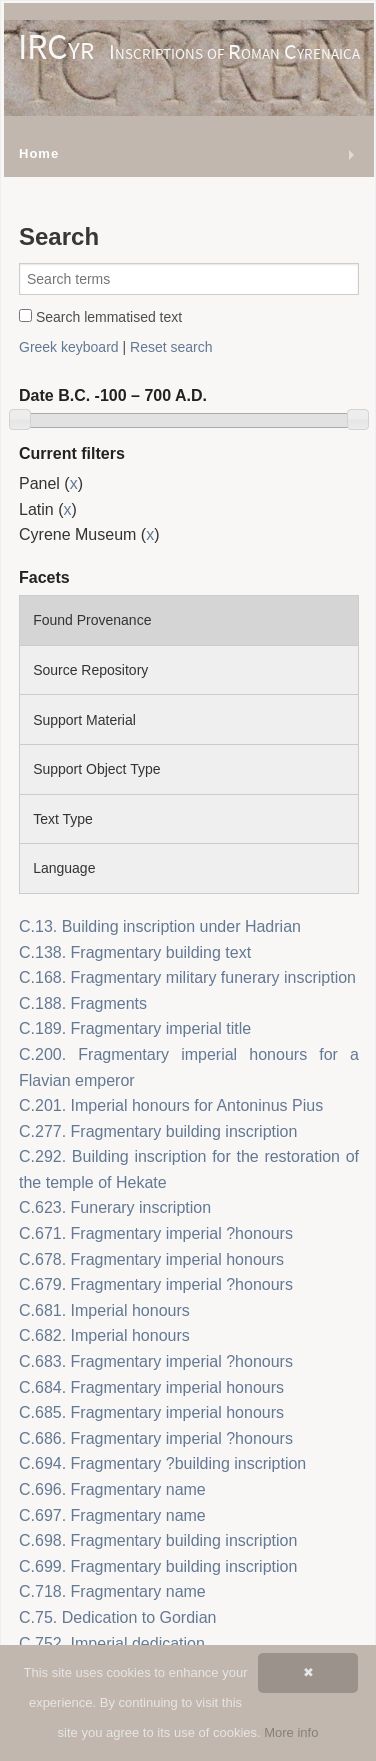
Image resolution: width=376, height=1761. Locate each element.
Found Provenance (92, 620)
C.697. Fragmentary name (112, 1515)
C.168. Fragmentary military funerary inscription (187, 977)
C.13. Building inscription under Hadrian (160, 926)
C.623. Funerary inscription (115, 1207)
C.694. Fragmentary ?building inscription (162, 1463)
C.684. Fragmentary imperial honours (151, 1387)
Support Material (84, 720)
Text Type (63, 819)
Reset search (171, 347)
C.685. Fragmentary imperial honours (151, 1412)
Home (39, 153)
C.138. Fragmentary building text (135, 952)
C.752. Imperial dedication (112, 1643)
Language (64, 868)
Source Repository (90, 670)
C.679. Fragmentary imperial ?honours (156, 1284)
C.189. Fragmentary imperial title (135, 1028)
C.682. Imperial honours (104, 1335)
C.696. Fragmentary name (112, 1489)
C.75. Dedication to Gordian (117, 1617)
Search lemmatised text (100, 317)
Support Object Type (96, 769)
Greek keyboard (69, 347)
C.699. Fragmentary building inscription (158, 1566)
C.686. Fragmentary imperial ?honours (156, 1438)
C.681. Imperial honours (104, 1310)
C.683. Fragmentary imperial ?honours (156, 1361)
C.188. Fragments (83, 1003)
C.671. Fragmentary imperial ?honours (156, 1233)
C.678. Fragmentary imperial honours (151, 1259)
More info (291, 1732)
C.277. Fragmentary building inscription (158, 1131)
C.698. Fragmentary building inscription (158, 1540)
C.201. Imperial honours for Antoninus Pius (171, 1105)
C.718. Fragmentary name (112, 1591)
